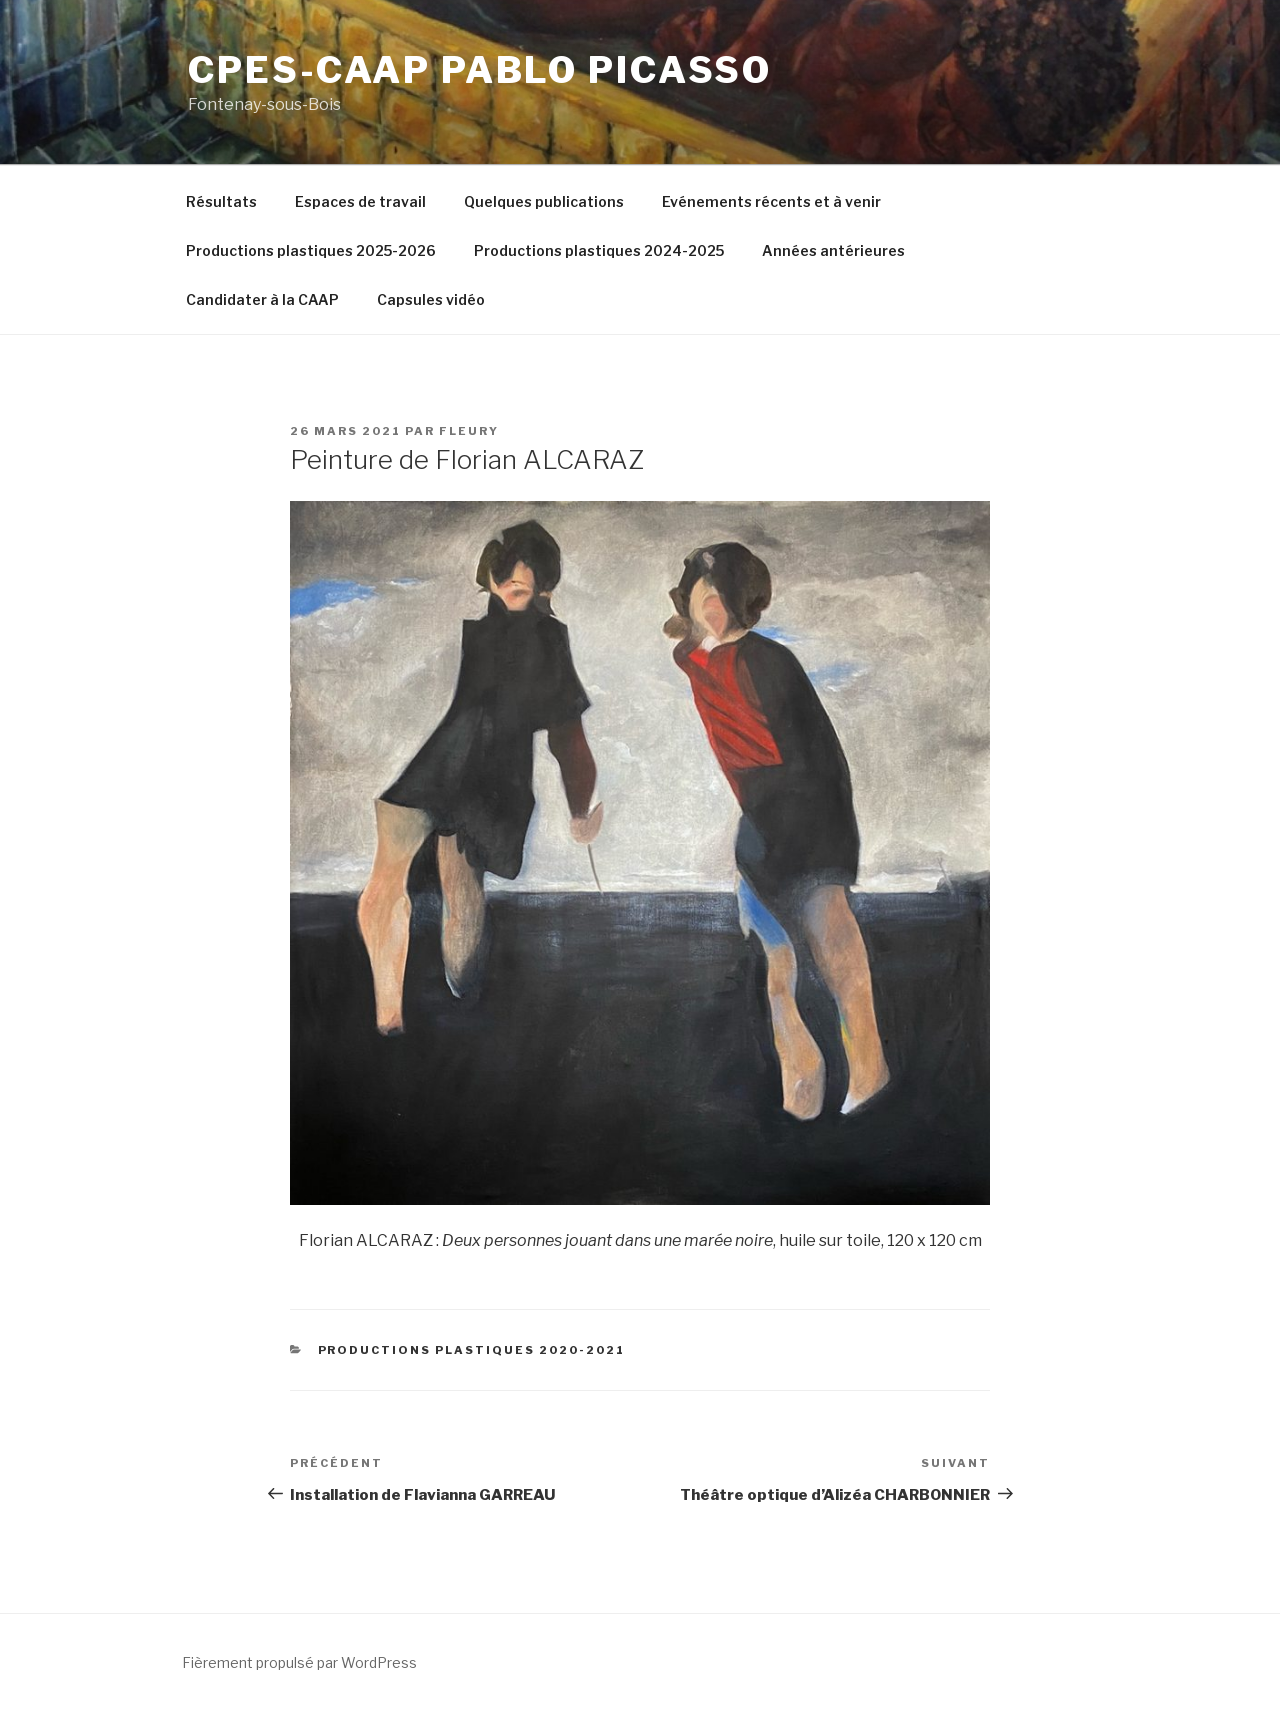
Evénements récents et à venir (771, 201)
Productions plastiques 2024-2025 (599, 250)
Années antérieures (833, 250)
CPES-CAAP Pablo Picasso (480, 70)
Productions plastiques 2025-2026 (311, 250)
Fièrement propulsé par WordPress (299, 1662)
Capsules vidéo (431, 299)
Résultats (221, 201)
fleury (469, 431)
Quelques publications (544, 201)
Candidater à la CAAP (262, 299)
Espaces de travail (360, 201)
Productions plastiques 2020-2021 (472, 1350)
